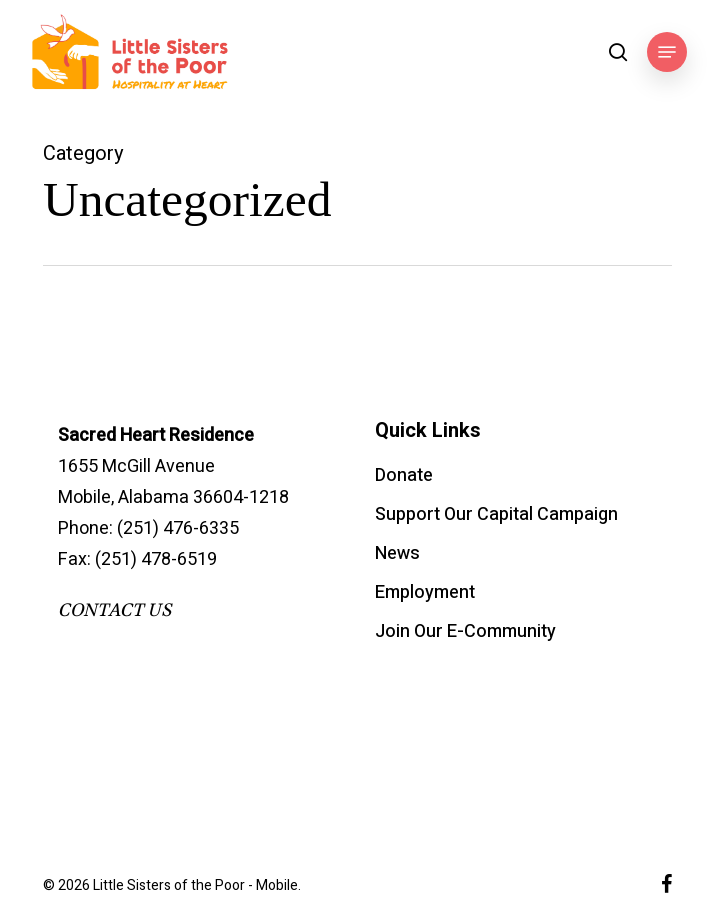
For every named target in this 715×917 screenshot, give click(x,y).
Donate (404, 475)
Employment (425, 592)
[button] (667, 52)
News (397, 553)
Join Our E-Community (465, 631)
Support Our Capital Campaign (496, 514)
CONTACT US (114, 610)
